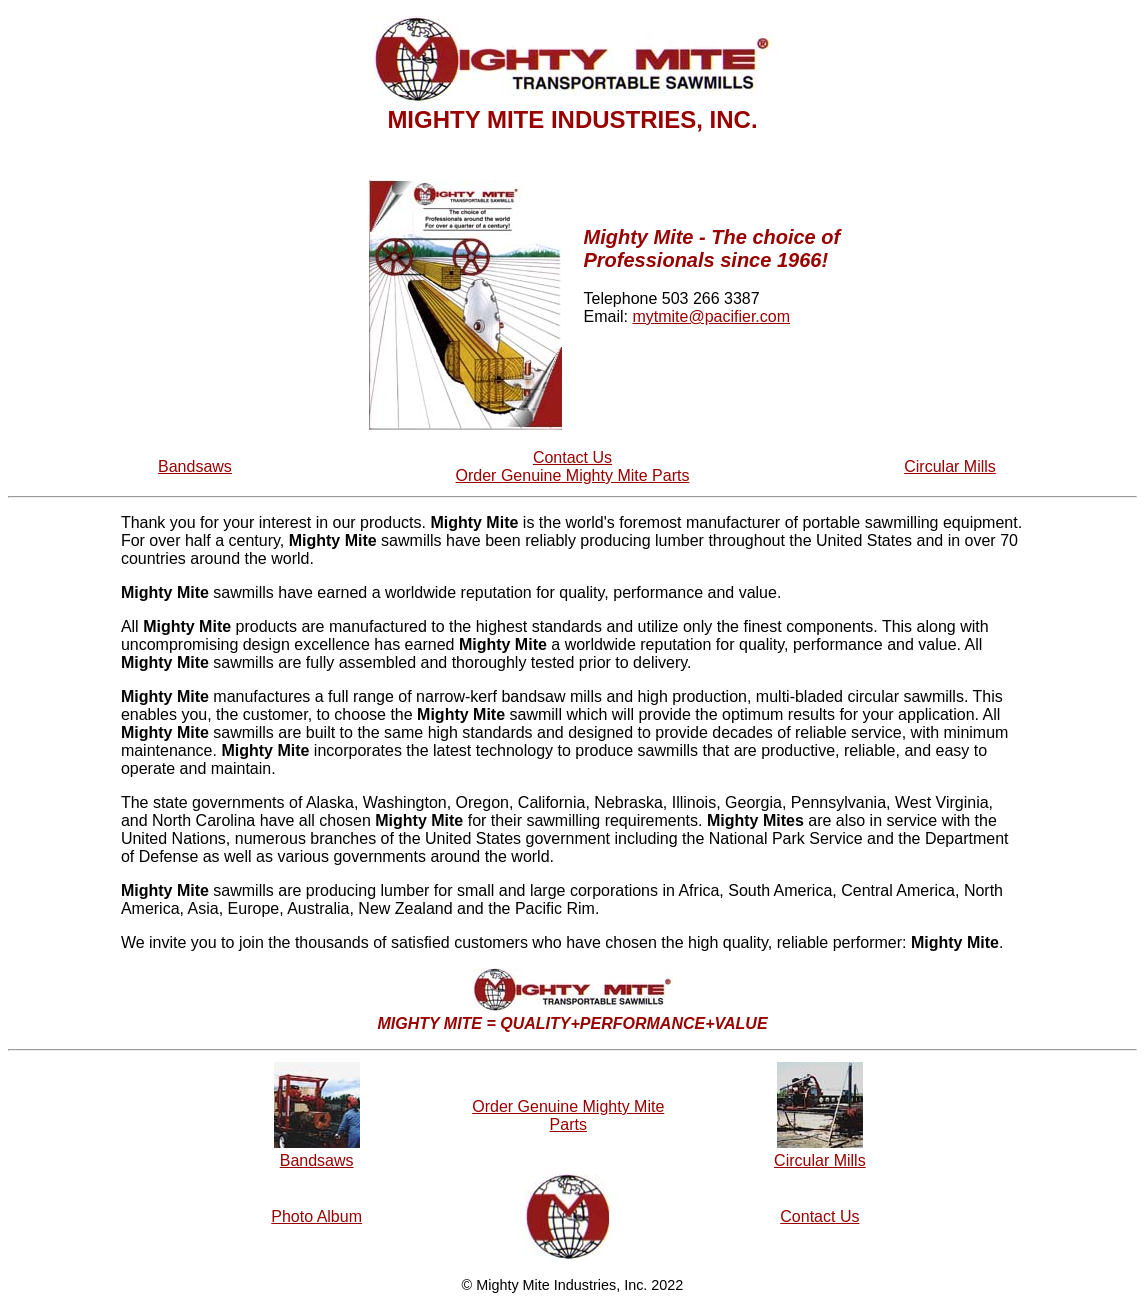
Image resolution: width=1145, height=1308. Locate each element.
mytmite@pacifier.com (711, 316)
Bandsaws (195, 466)
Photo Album (316, 1216)
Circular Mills (950, 466)
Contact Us (572, 457)
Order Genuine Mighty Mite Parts (573, 475)
